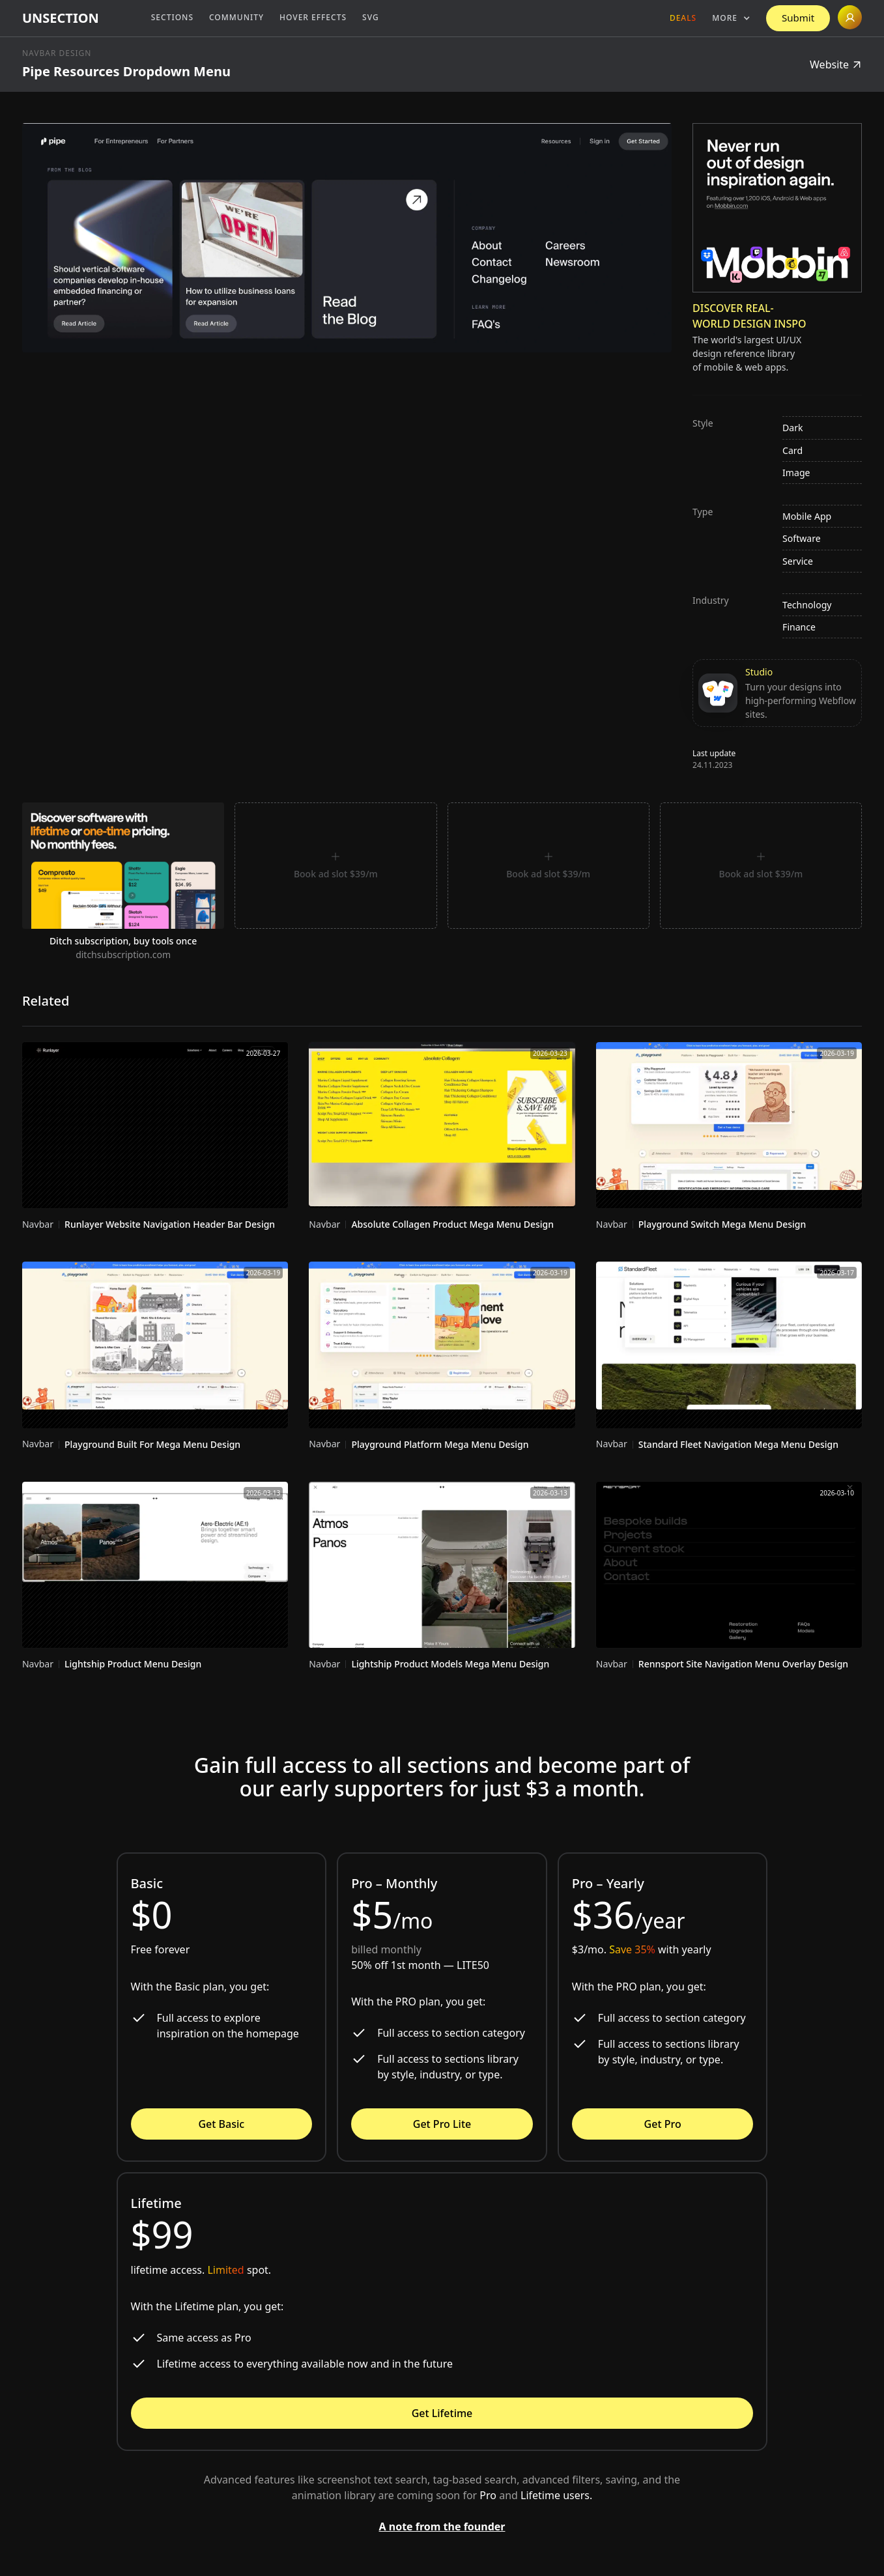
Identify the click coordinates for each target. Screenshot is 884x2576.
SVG (370, 17)
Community (236, 17)
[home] (60, 18)
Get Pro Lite (442, 2124)
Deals (683, 17)
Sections (172, 17)
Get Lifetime (442, 2413)
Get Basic (221, 2124)
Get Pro (662, 2124)
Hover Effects (313, 17)
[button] (731, 18)
